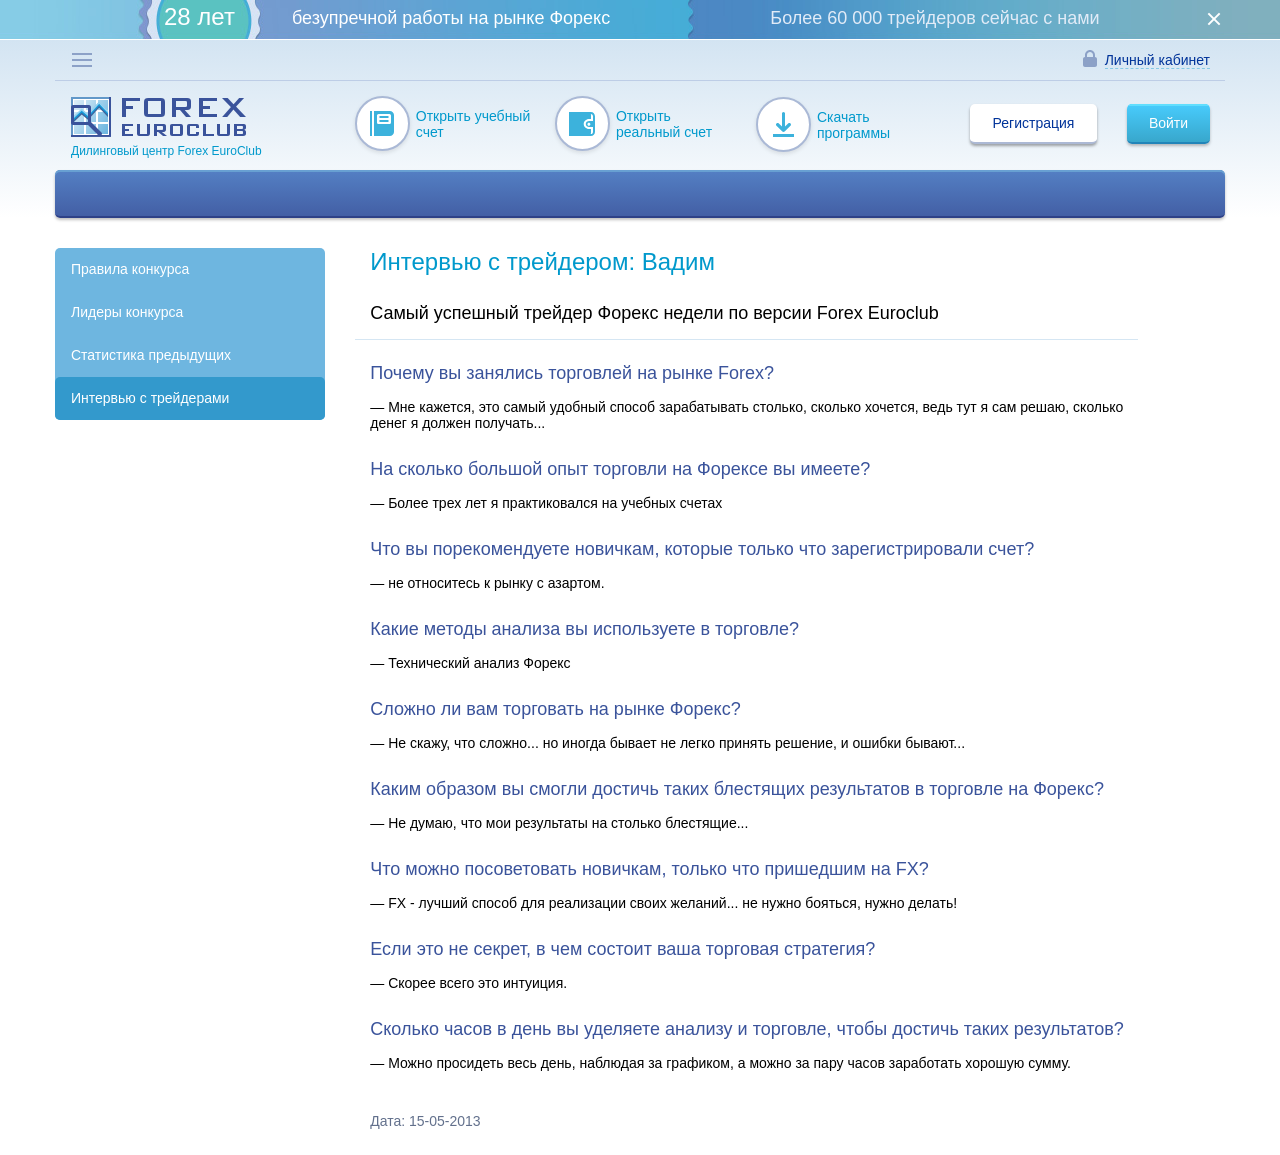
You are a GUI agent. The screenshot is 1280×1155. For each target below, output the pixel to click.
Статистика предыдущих (151, 355)
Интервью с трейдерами (150, 398)
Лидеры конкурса (127, 312)
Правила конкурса (130, 269)
